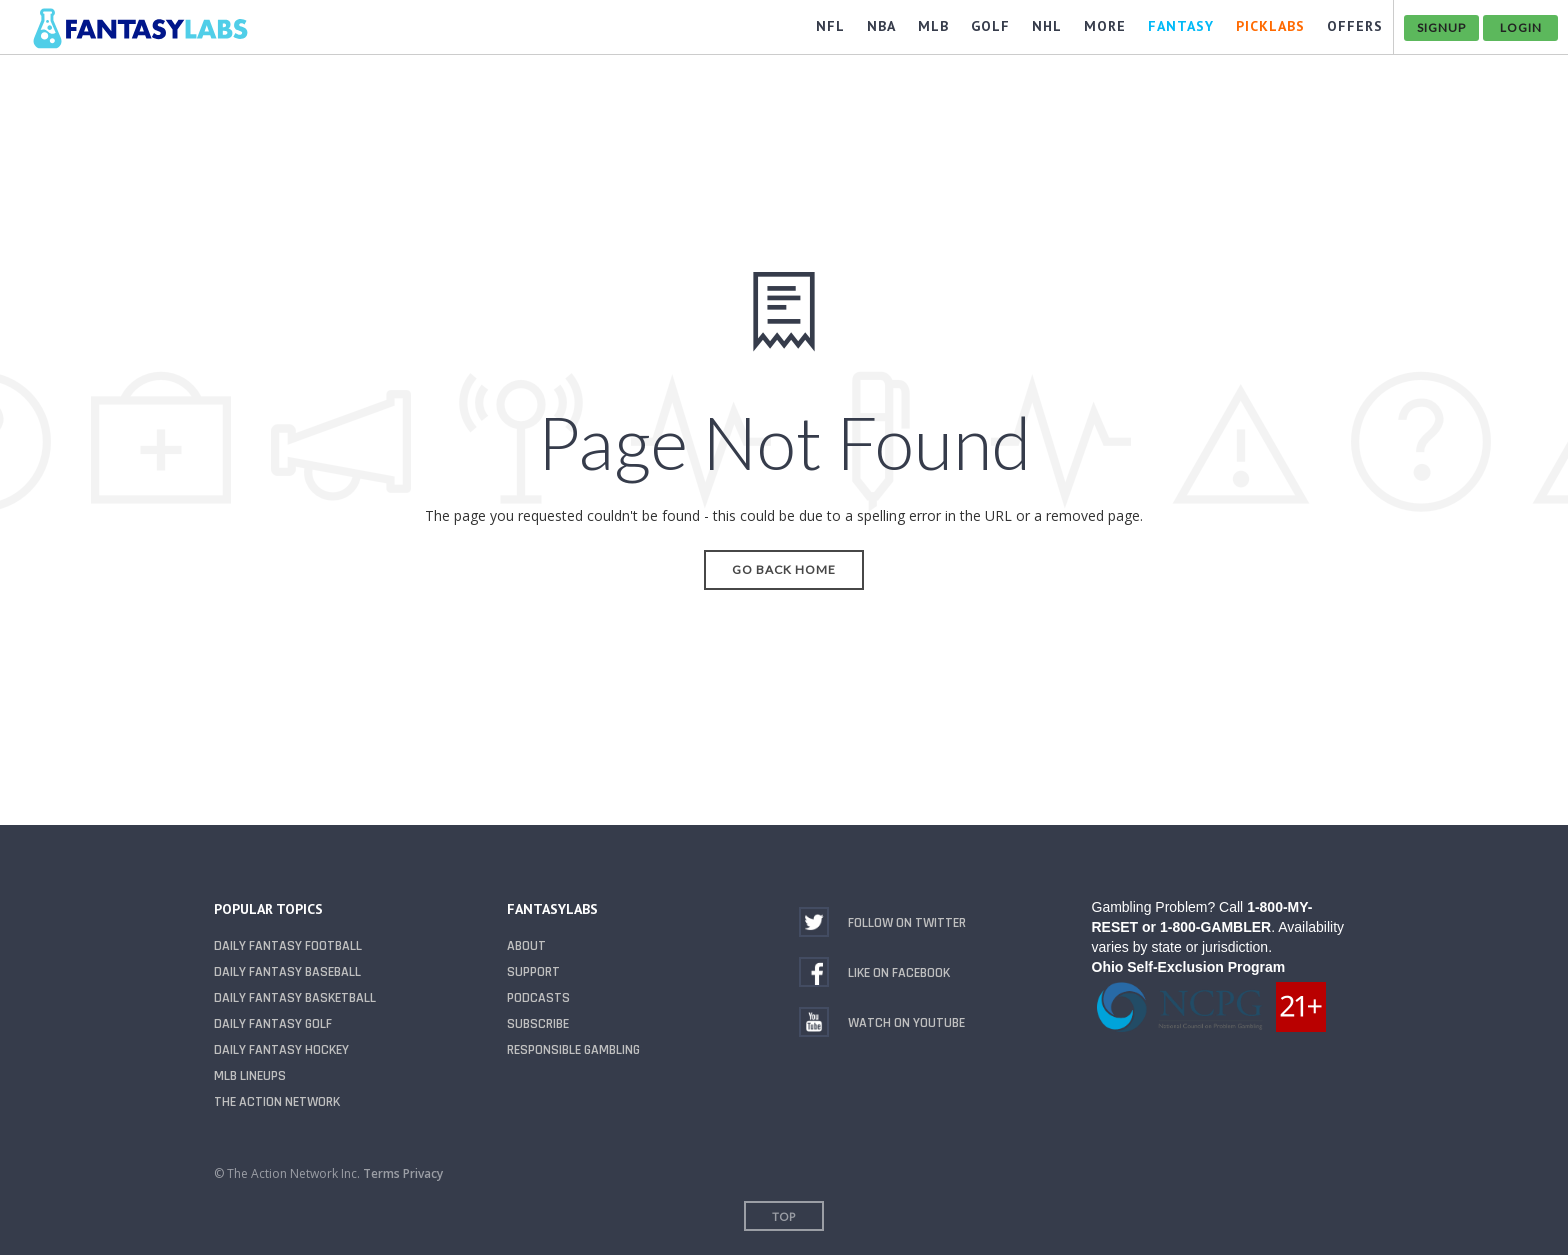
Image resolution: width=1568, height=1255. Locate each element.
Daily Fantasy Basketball (295, 998)
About (526, 946)
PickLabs (1270, 26)
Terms (381, 1173)
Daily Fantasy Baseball (287, 972)
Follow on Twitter (907, 923)
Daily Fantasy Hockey (281, 1050)
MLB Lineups (250, 1076)
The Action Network (277, 1102)
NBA (881, 26)
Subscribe (538, 1024)
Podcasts (538, 998)
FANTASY (1181, 26)
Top (784, 1216)
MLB (933, 26)
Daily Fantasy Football (288, 946)
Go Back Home (784, 569)
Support (533, 972)
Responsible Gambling (573, 1050)
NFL (830, 26)
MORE (1105, 26)
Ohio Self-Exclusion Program (1189, 967)
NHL (1047, 26)
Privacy (423, 1173)
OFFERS (1355, 26)
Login (1521, 27)
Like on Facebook (899, 973)
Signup (1441, 27)
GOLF (990, 26)
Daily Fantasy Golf (273, 1024)
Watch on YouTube (906, 1023)
